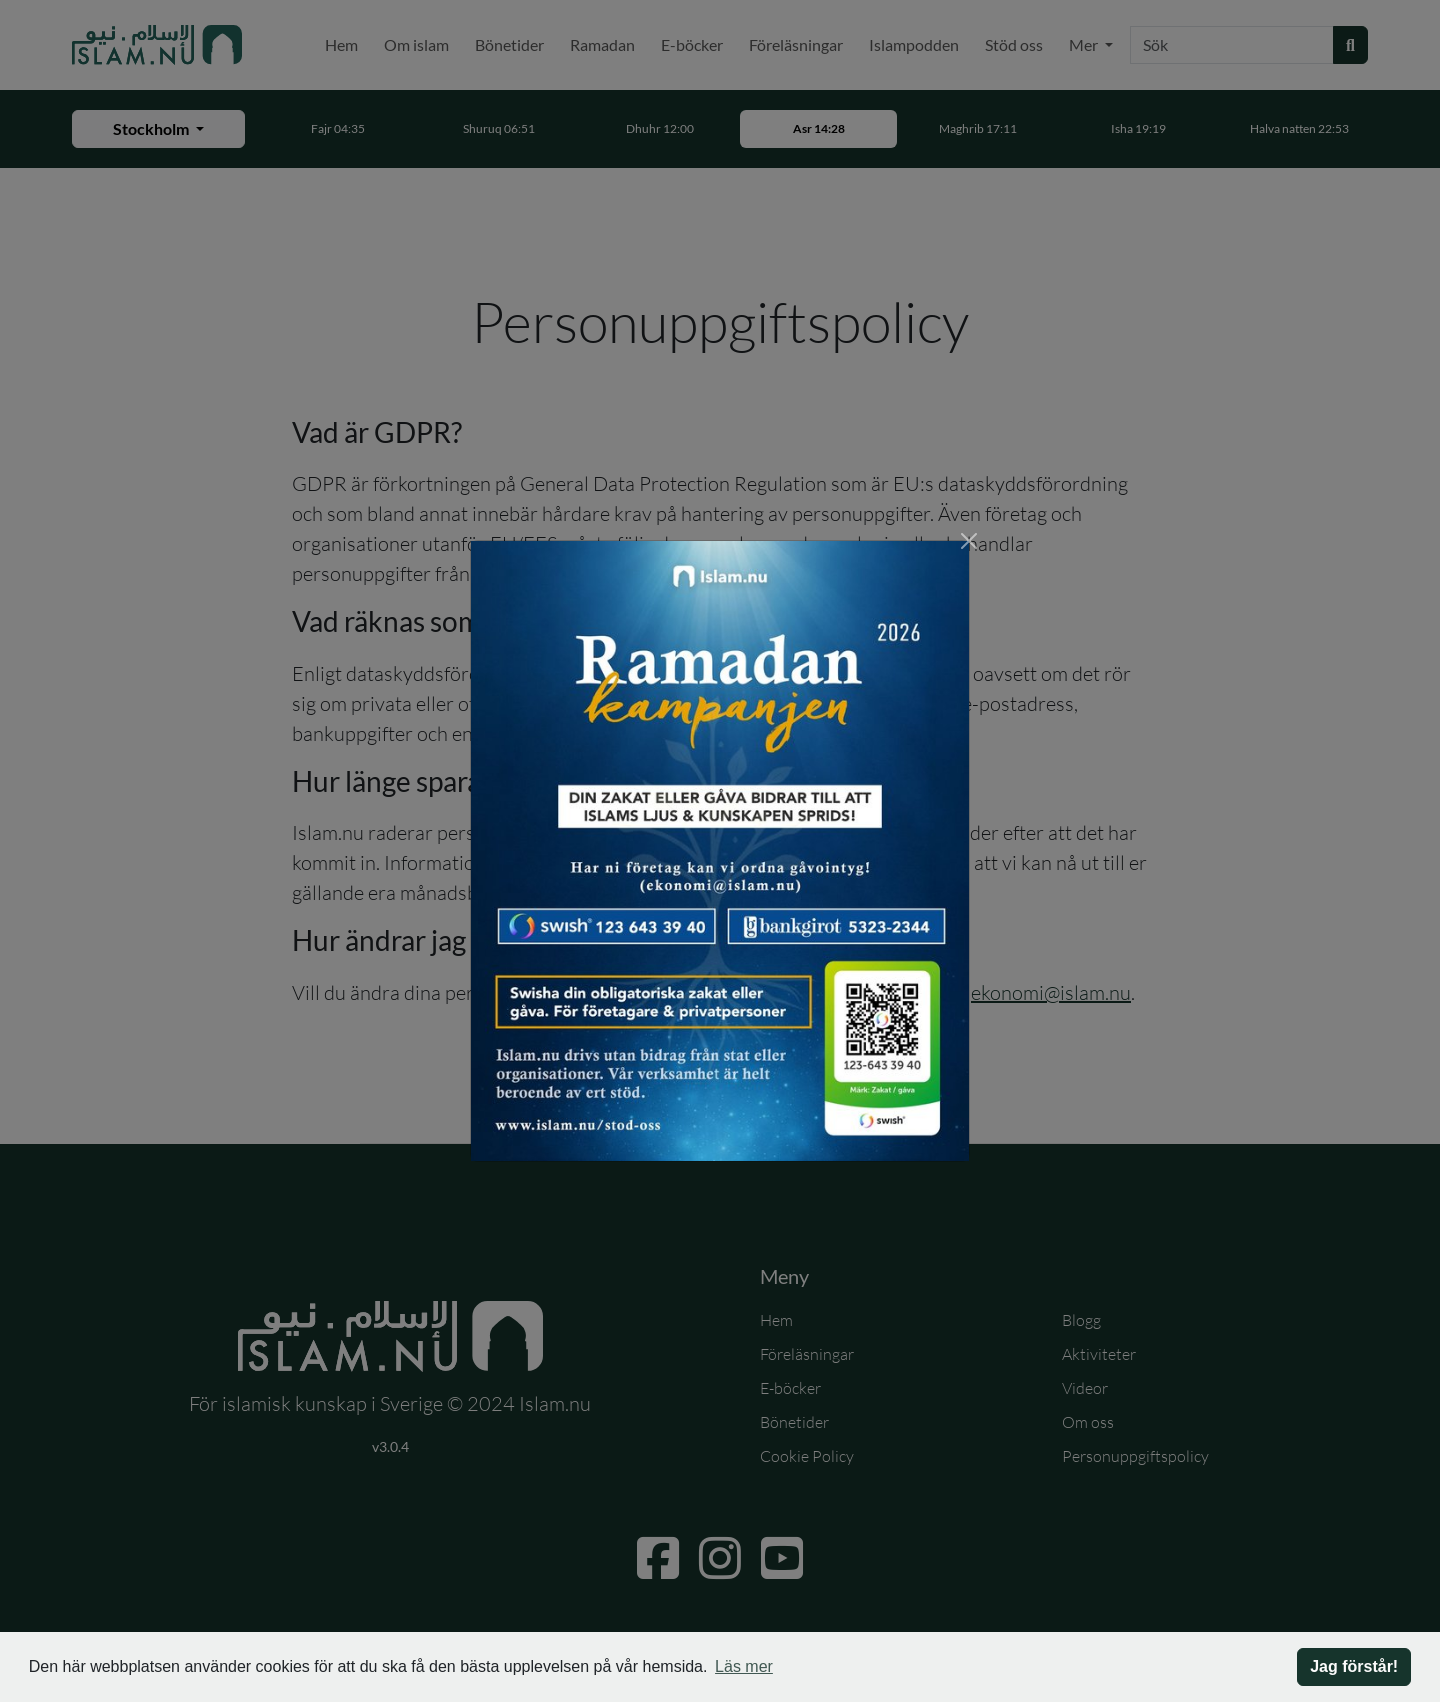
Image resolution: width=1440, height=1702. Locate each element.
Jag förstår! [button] (1354, 1666)
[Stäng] (969, 541)
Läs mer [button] (744, 1666)
